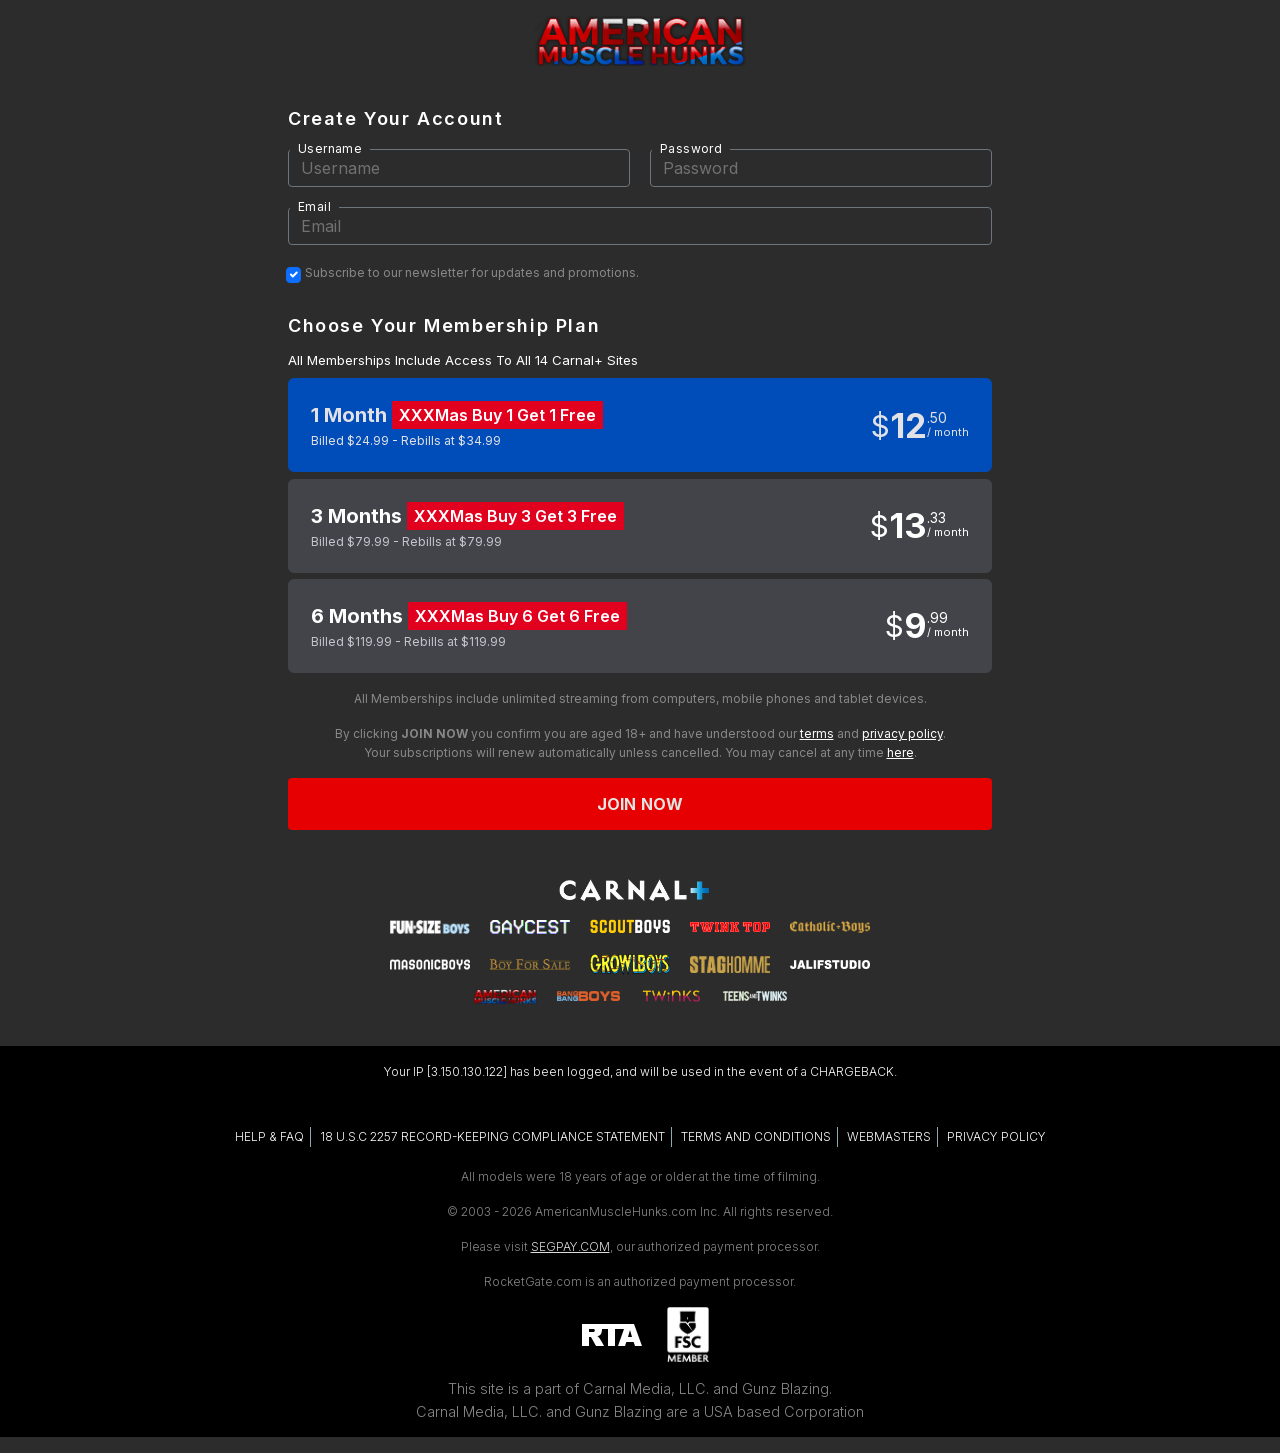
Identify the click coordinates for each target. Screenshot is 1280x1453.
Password (691, 148)
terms (817, 733)
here (900, 752)
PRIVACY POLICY (996, 1136)
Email (314, 206)
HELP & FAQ (269, 1136)
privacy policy (902, 733)
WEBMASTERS (889, 1136)
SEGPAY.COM (570, 1246)
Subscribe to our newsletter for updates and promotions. (472, 273)
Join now (640, 804)
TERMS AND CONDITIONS (756, 1136)
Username (330, 148)
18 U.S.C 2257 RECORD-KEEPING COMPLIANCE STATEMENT (492, 1136)
